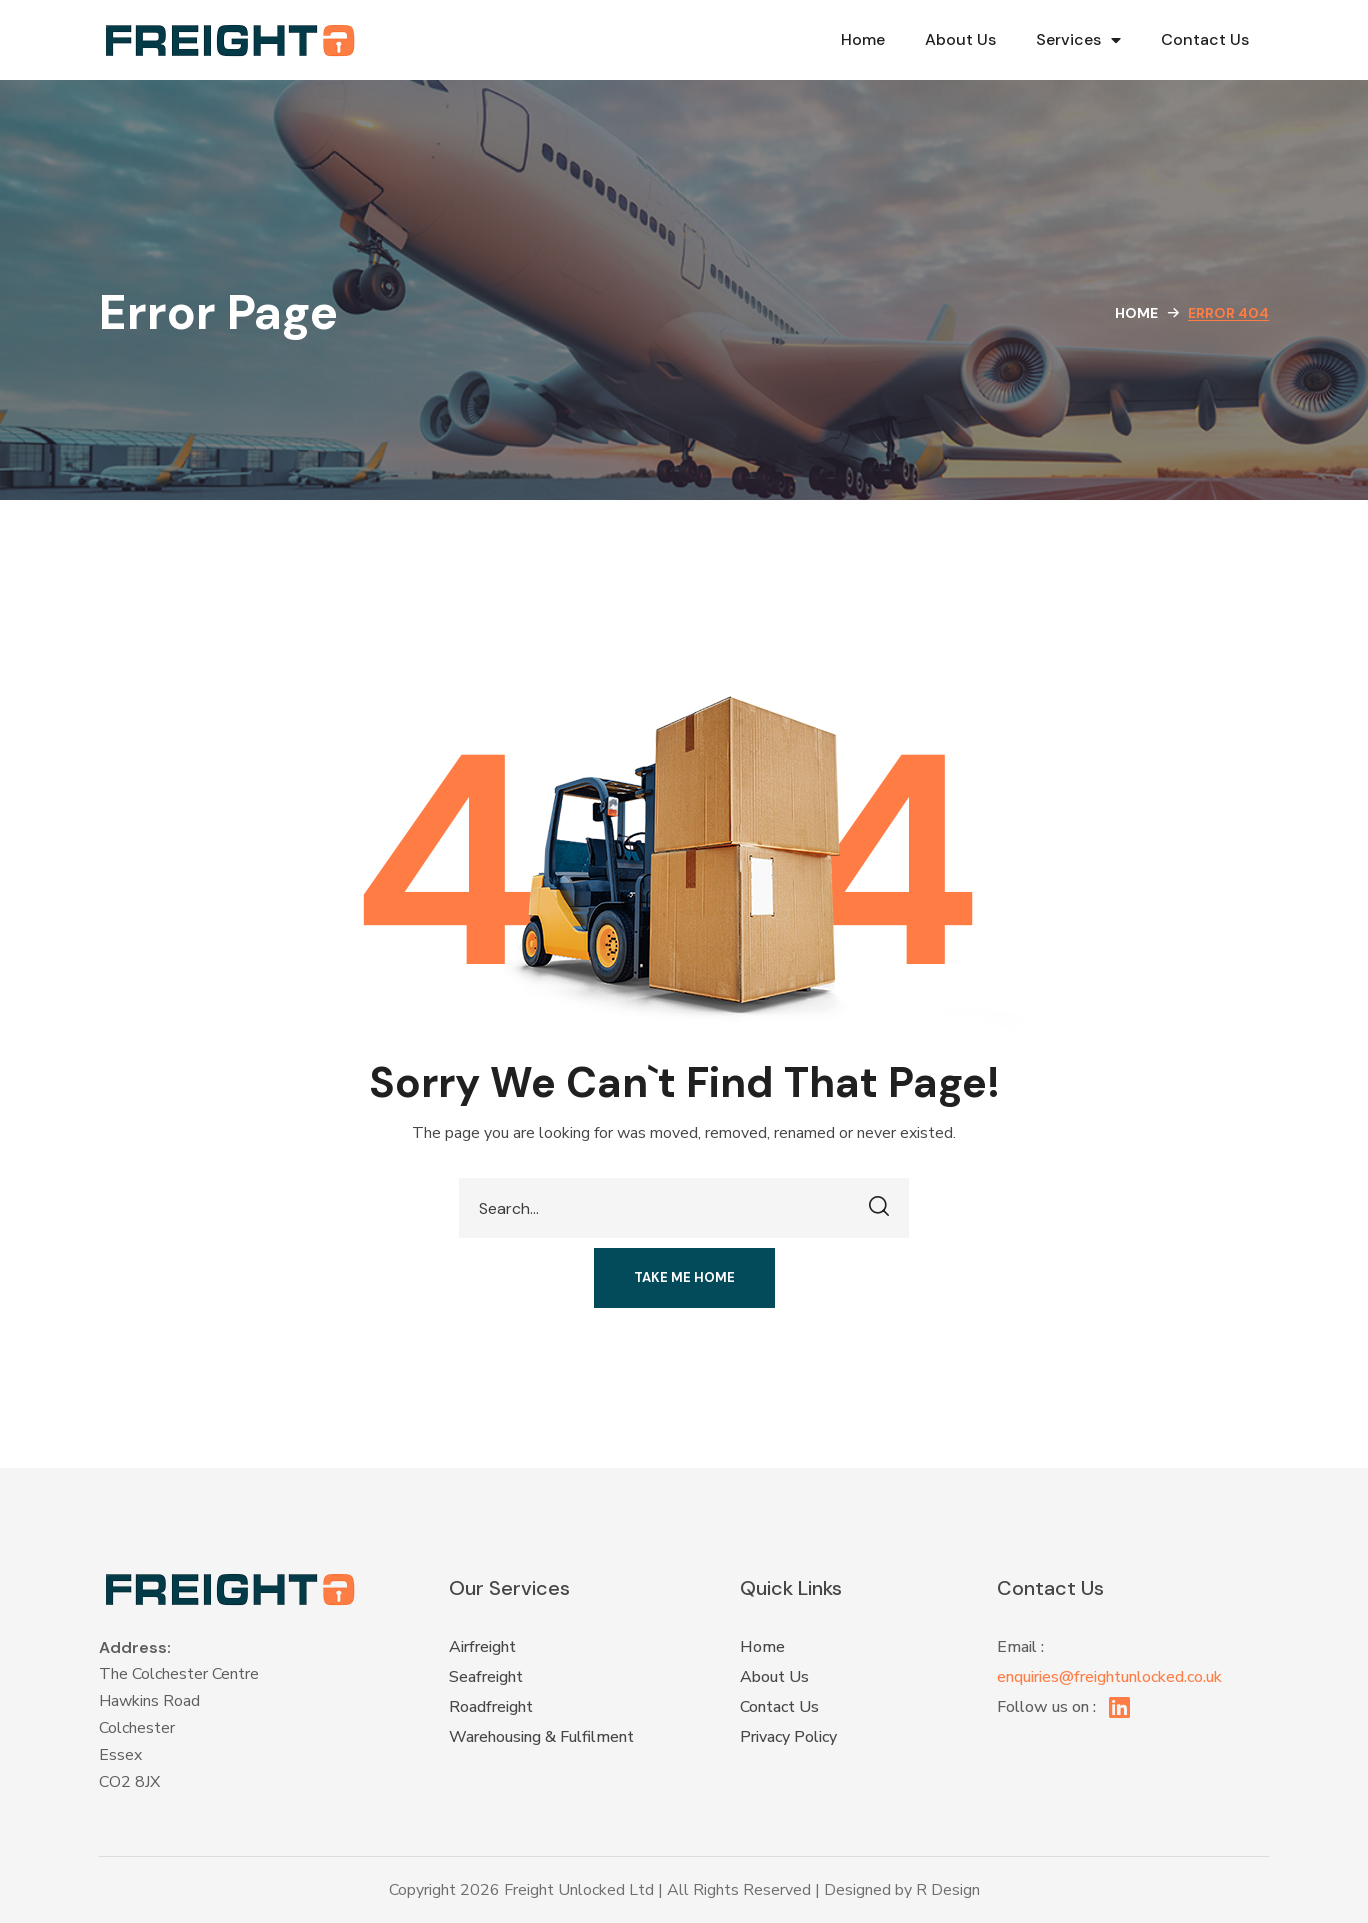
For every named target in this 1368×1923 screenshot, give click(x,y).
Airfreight (482, 1647)
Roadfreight (491, 1707)
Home (863, 39)
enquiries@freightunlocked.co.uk (1109, 1677)
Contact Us (1205, 39)
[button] (684, 1278)
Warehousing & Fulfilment (541, 1737)
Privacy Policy (788, 1737)
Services (1078, 40)
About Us (960, 39)
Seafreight (486, 1677)
